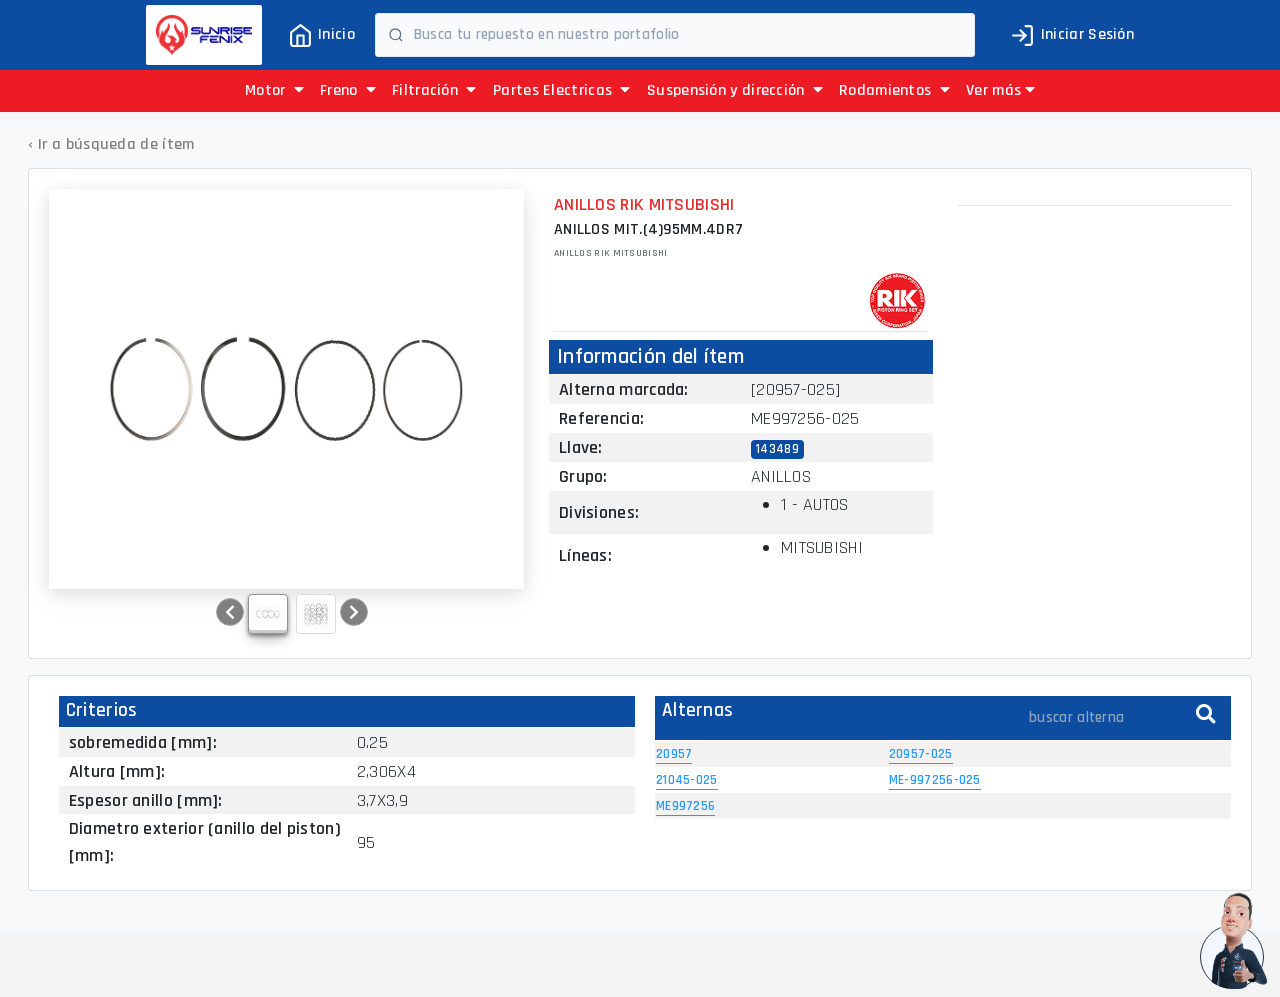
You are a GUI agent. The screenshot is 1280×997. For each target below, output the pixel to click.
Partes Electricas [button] (562, 90)
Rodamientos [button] (894, 90)
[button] (1000, 91)
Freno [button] (348, 90)
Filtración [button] (434, 90)
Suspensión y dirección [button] (735, 90)
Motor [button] (274, 90)
